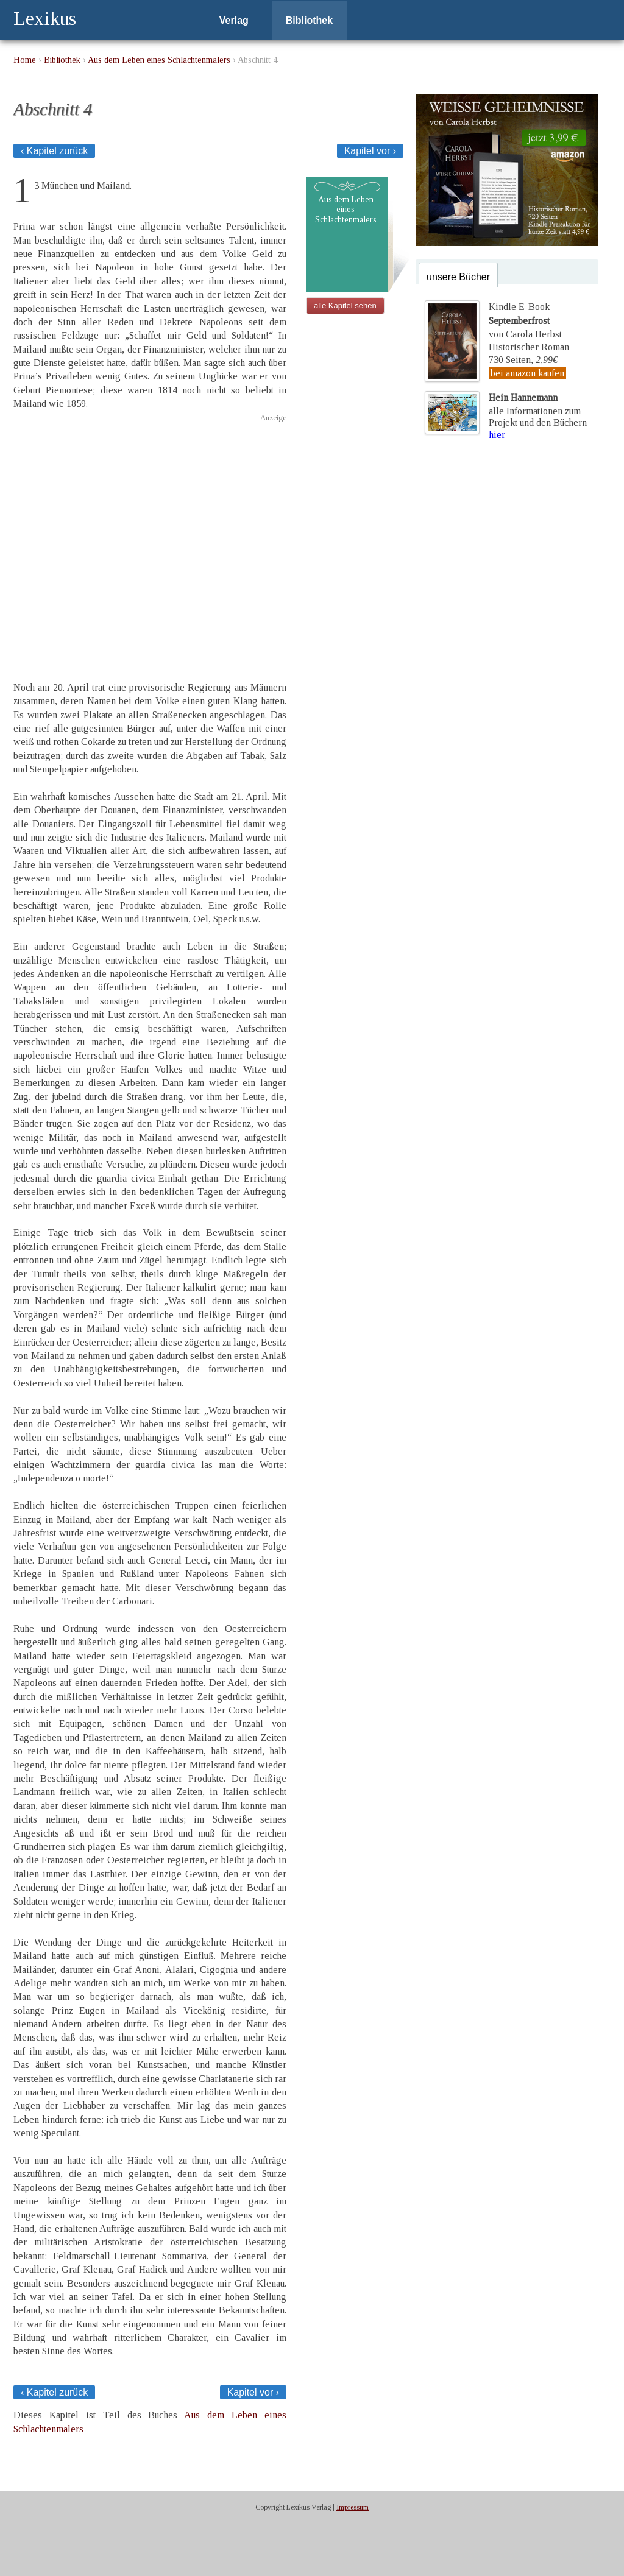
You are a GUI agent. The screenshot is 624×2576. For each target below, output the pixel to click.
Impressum (352, 2507)
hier (497, 434)
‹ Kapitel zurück (54, 151)
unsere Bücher (458, 277)
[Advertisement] (149, 542)
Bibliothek (309, 20)
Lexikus (44, 18)
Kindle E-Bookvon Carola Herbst (525, 320)
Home (24, 60)
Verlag (234, 20)
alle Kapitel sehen (345, 305)
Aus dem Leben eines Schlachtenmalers (159, 60)
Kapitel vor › (370, 151)
